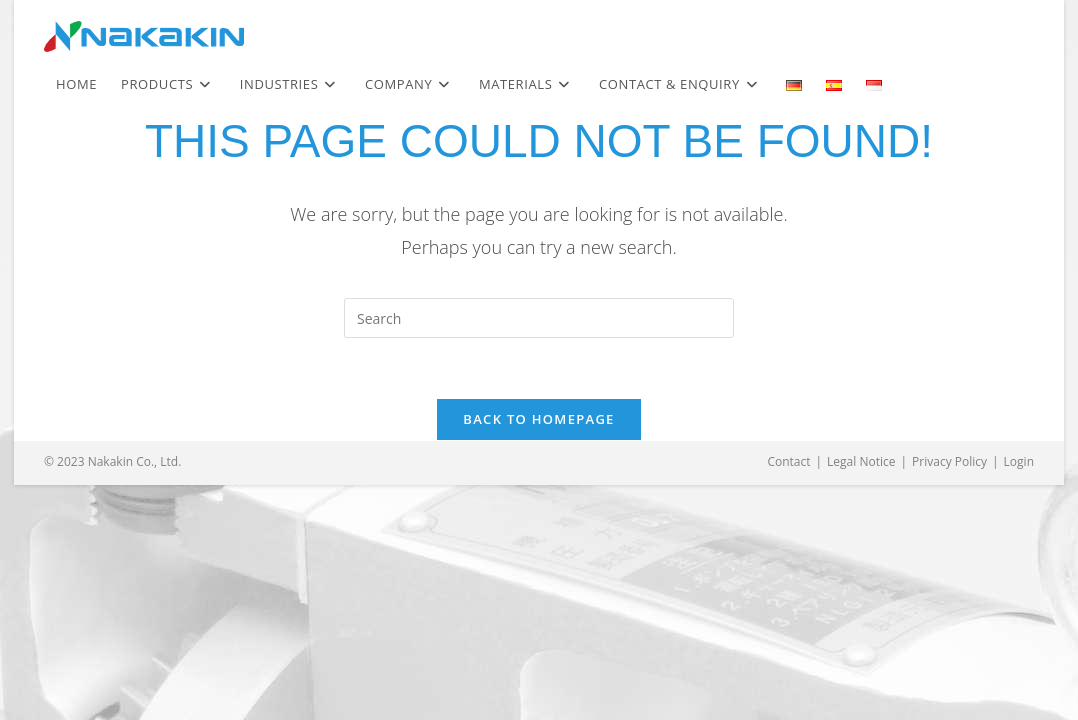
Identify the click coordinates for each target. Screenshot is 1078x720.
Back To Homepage (538, 419)
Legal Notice (861, 461)
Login (1019, 461)
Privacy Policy (949, 461)
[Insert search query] (539, 318)
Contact (788, 461)
